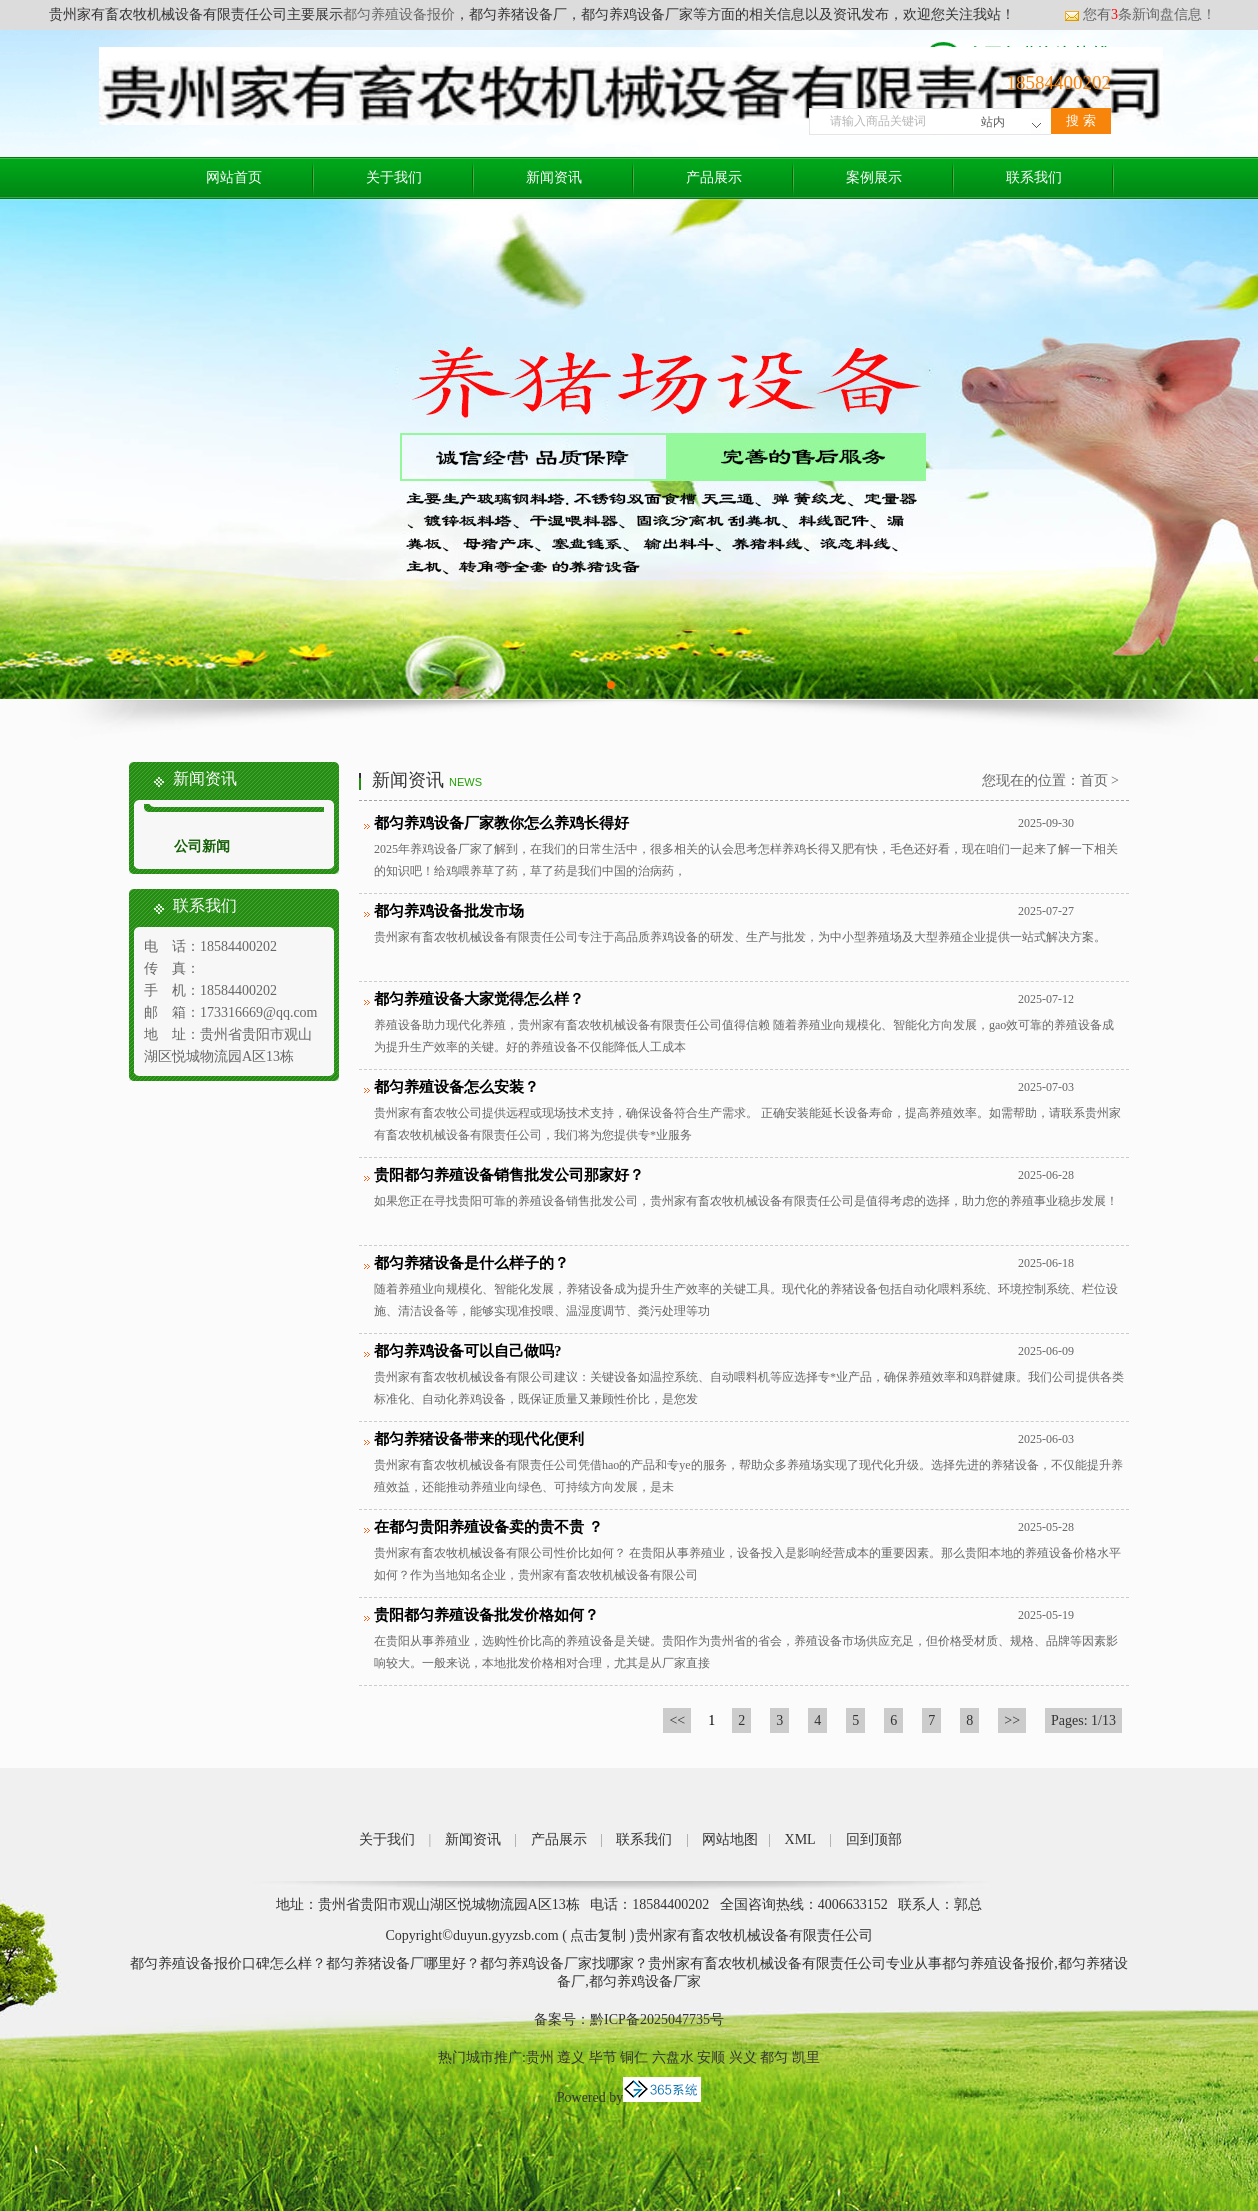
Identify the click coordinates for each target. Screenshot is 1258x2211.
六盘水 (673, 2057)
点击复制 (598, 1935)
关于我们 (394, 177)
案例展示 (874, 177)
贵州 (540, 2057)
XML (800, 1839)
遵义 (571, 2057)
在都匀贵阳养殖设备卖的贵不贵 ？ (488, 1527)
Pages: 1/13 (1083, 1720)
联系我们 (1034, 177)
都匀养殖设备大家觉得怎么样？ (479, 999)
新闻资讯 (554, 177)
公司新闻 (202, 846)
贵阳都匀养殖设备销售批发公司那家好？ (509, 1175)
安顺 (711, 2057)
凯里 (806, 2057)
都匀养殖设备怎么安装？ (456, 1087)
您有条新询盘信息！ (1140, 14)
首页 (1094, 780)
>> (1012, 1720)
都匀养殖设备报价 (399, 14)
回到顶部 (874, 1839)
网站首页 (234, 177)
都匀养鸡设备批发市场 (449, 911)
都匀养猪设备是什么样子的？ (471, 1263)
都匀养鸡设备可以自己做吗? (468, 1351)
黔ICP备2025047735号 (657, 2019)
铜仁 (634, 2057)
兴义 (743, 2057)
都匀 (774, 2057)
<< (677, 1720)
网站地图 (730, 1839)
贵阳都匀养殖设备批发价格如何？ (486, 1615)
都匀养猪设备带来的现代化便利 (479, 1439)
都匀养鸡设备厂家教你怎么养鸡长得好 (501, 823)
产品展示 (714, 177)
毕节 (603, 2057)
